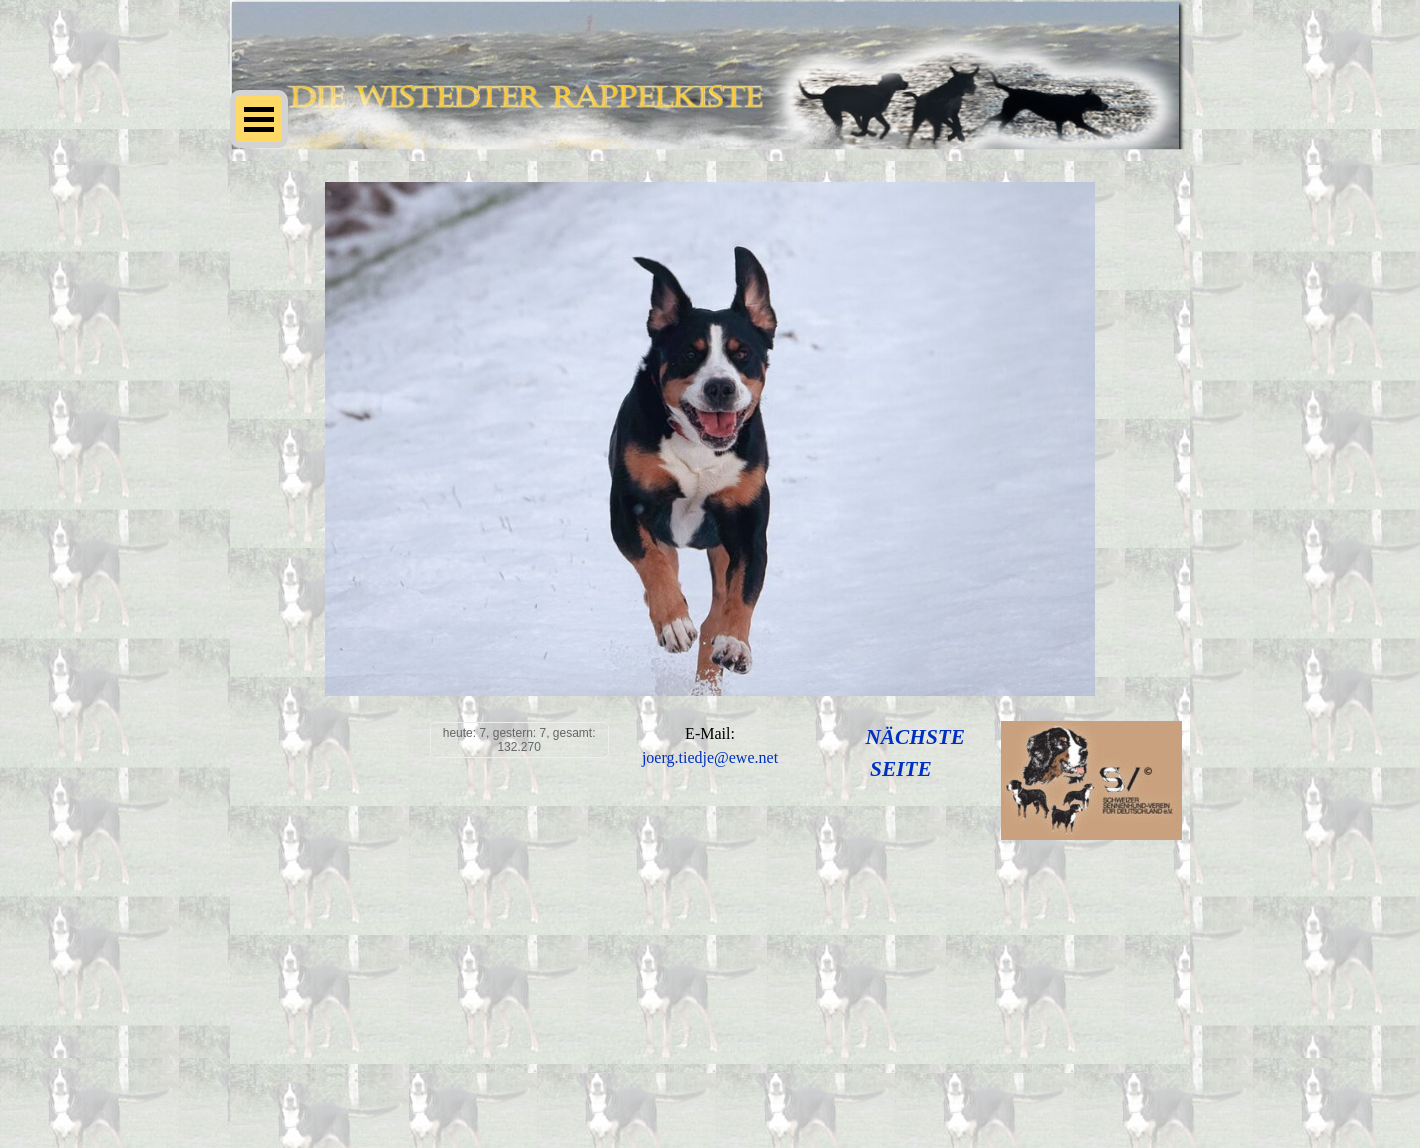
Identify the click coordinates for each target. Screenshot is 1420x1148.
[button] (710, 758)
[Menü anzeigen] (259, 119)
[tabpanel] (710, 746)
